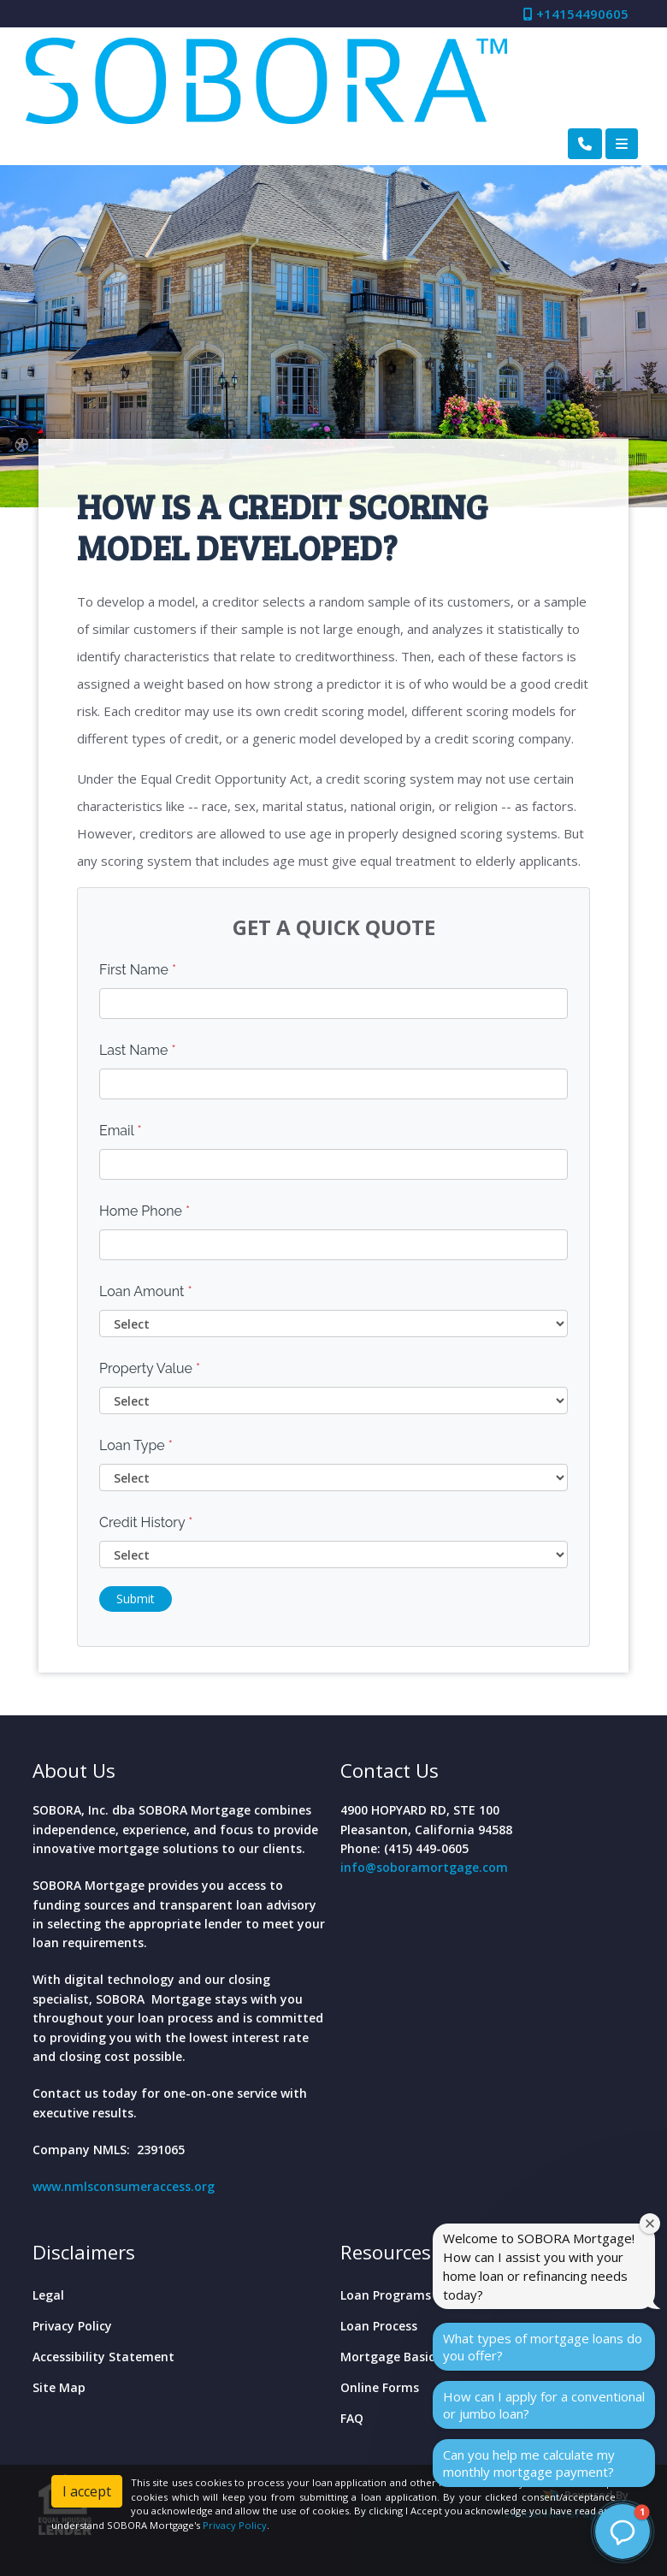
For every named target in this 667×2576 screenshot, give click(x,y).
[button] (622, 2531)
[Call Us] (585, 143)
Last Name (137, 1050)
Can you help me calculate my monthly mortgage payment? (529, 2463)
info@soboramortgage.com (424, 1867)
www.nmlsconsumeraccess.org (123, 2186)
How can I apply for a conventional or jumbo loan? (544, 2405)
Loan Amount (145, 1291)
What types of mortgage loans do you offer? (542, 2347)
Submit (135, 1598)
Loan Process (378, 2326)
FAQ (351, 2418)
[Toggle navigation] (621, 143)
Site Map (59, 2387)
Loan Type (136, 1445)
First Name (137, 970)
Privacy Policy (72, 2326)
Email (120, 1130)
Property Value (149, 1368)
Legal (48, 2295)
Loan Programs (385, 2295)
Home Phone (144, 1211)
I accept (86, 2491)
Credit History (145, 1522)
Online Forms (379, 2387)
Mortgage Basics (390, 2356)
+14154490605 (576, 13)
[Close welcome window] (650, 2223)
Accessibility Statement (103, 2356)
